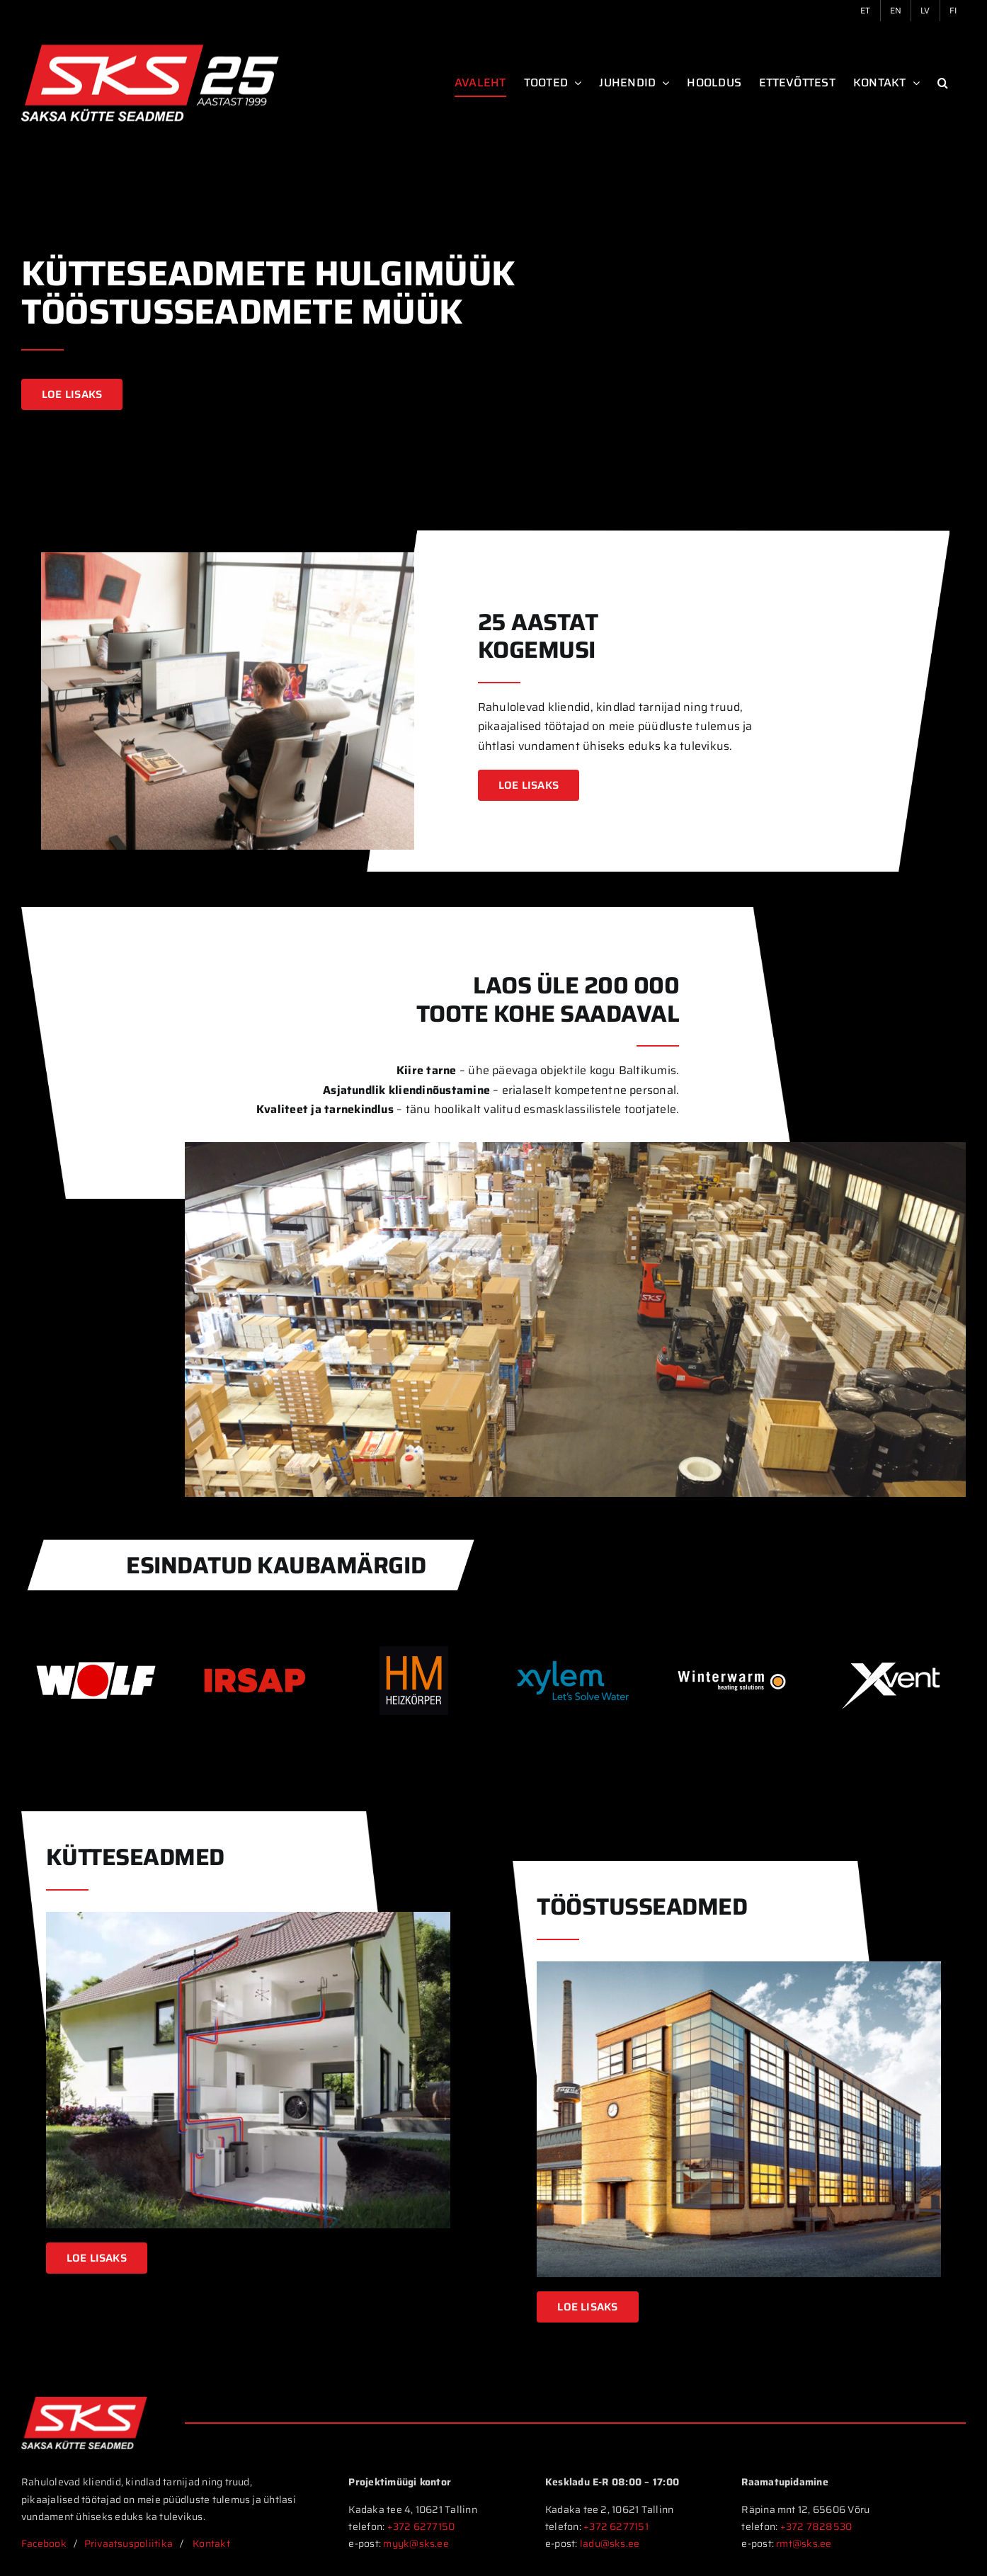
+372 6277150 (421, 2526)
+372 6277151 (616, 2526)
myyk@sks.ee (417, 2543)
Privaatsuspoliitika (128, 2543)
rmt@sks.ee (803, 2543)
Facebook (44, 2543)
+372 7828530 (816, 2526)
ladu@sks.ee (610, 2543)
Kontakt (212, 2543)
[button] (942, 83)
